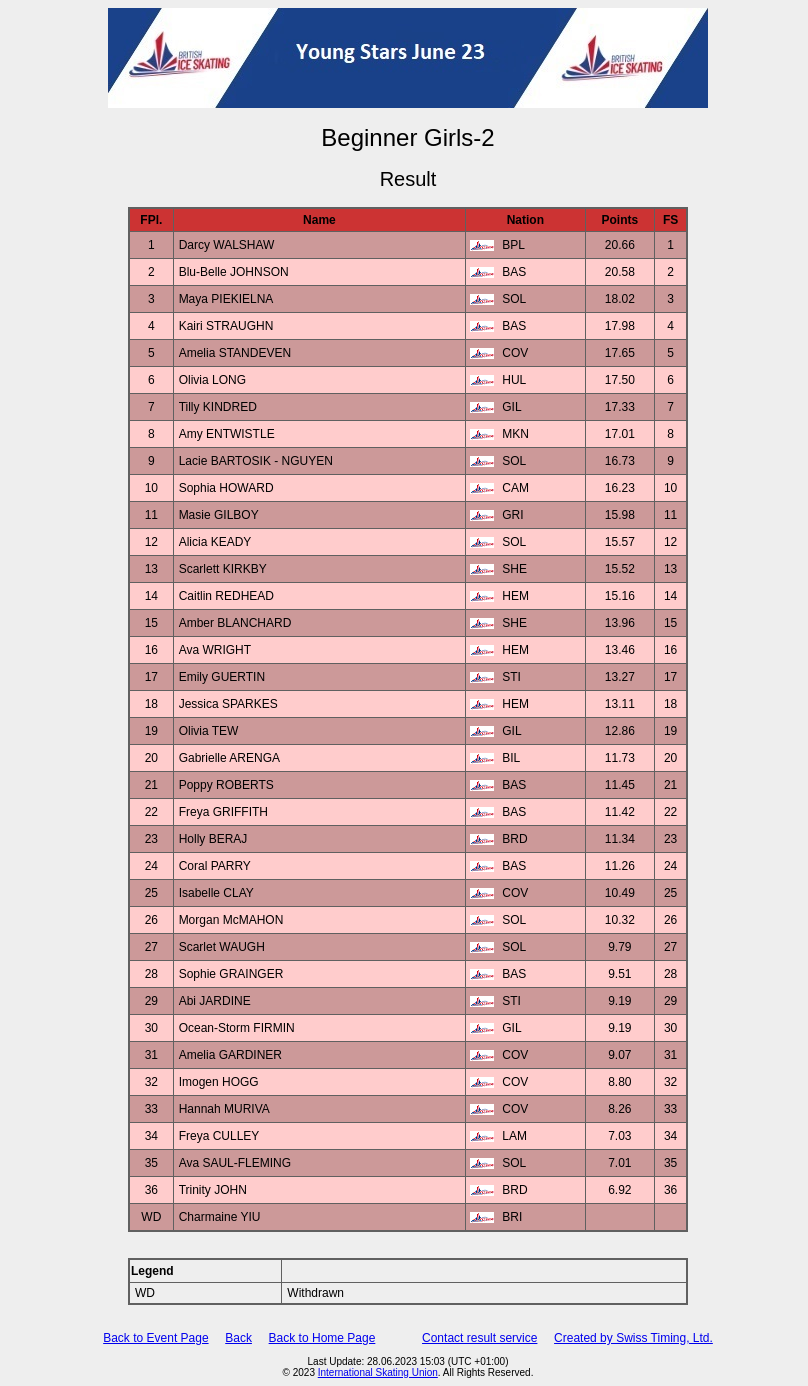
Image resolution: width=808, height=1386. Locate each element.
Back (238, 1338)
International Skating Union (378, 1372)
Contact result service (479, 1338)
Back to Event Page (155, 1338)
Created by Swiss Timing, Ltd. (633, 1338)
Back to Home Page (322, 1338)
